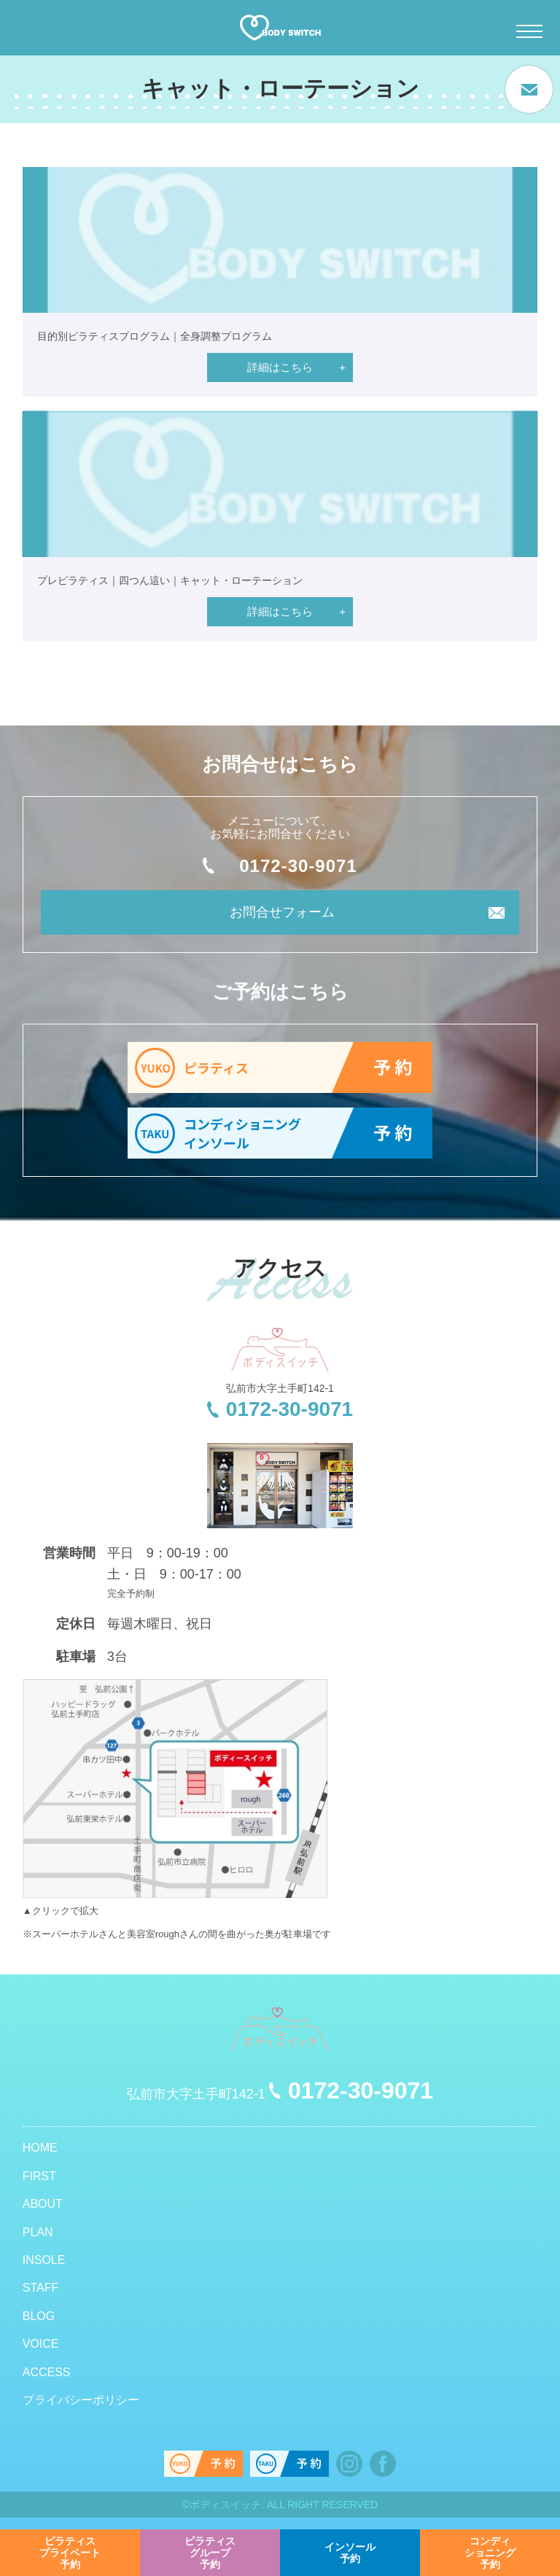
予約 (70, 2552)
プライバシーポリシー (81, 2400)
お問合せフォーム (282, 912)
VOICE (41, 2344)
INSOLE (44, 2260)
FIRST (39, 2176)
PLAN (38, 2232)
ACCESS (47, 2372)
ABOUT (43, 2204)
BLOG (39, 2316)
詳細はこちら (280, 367)
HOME (40, 2147)
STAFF (40, 2287)
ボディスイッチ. (227, 2504)
